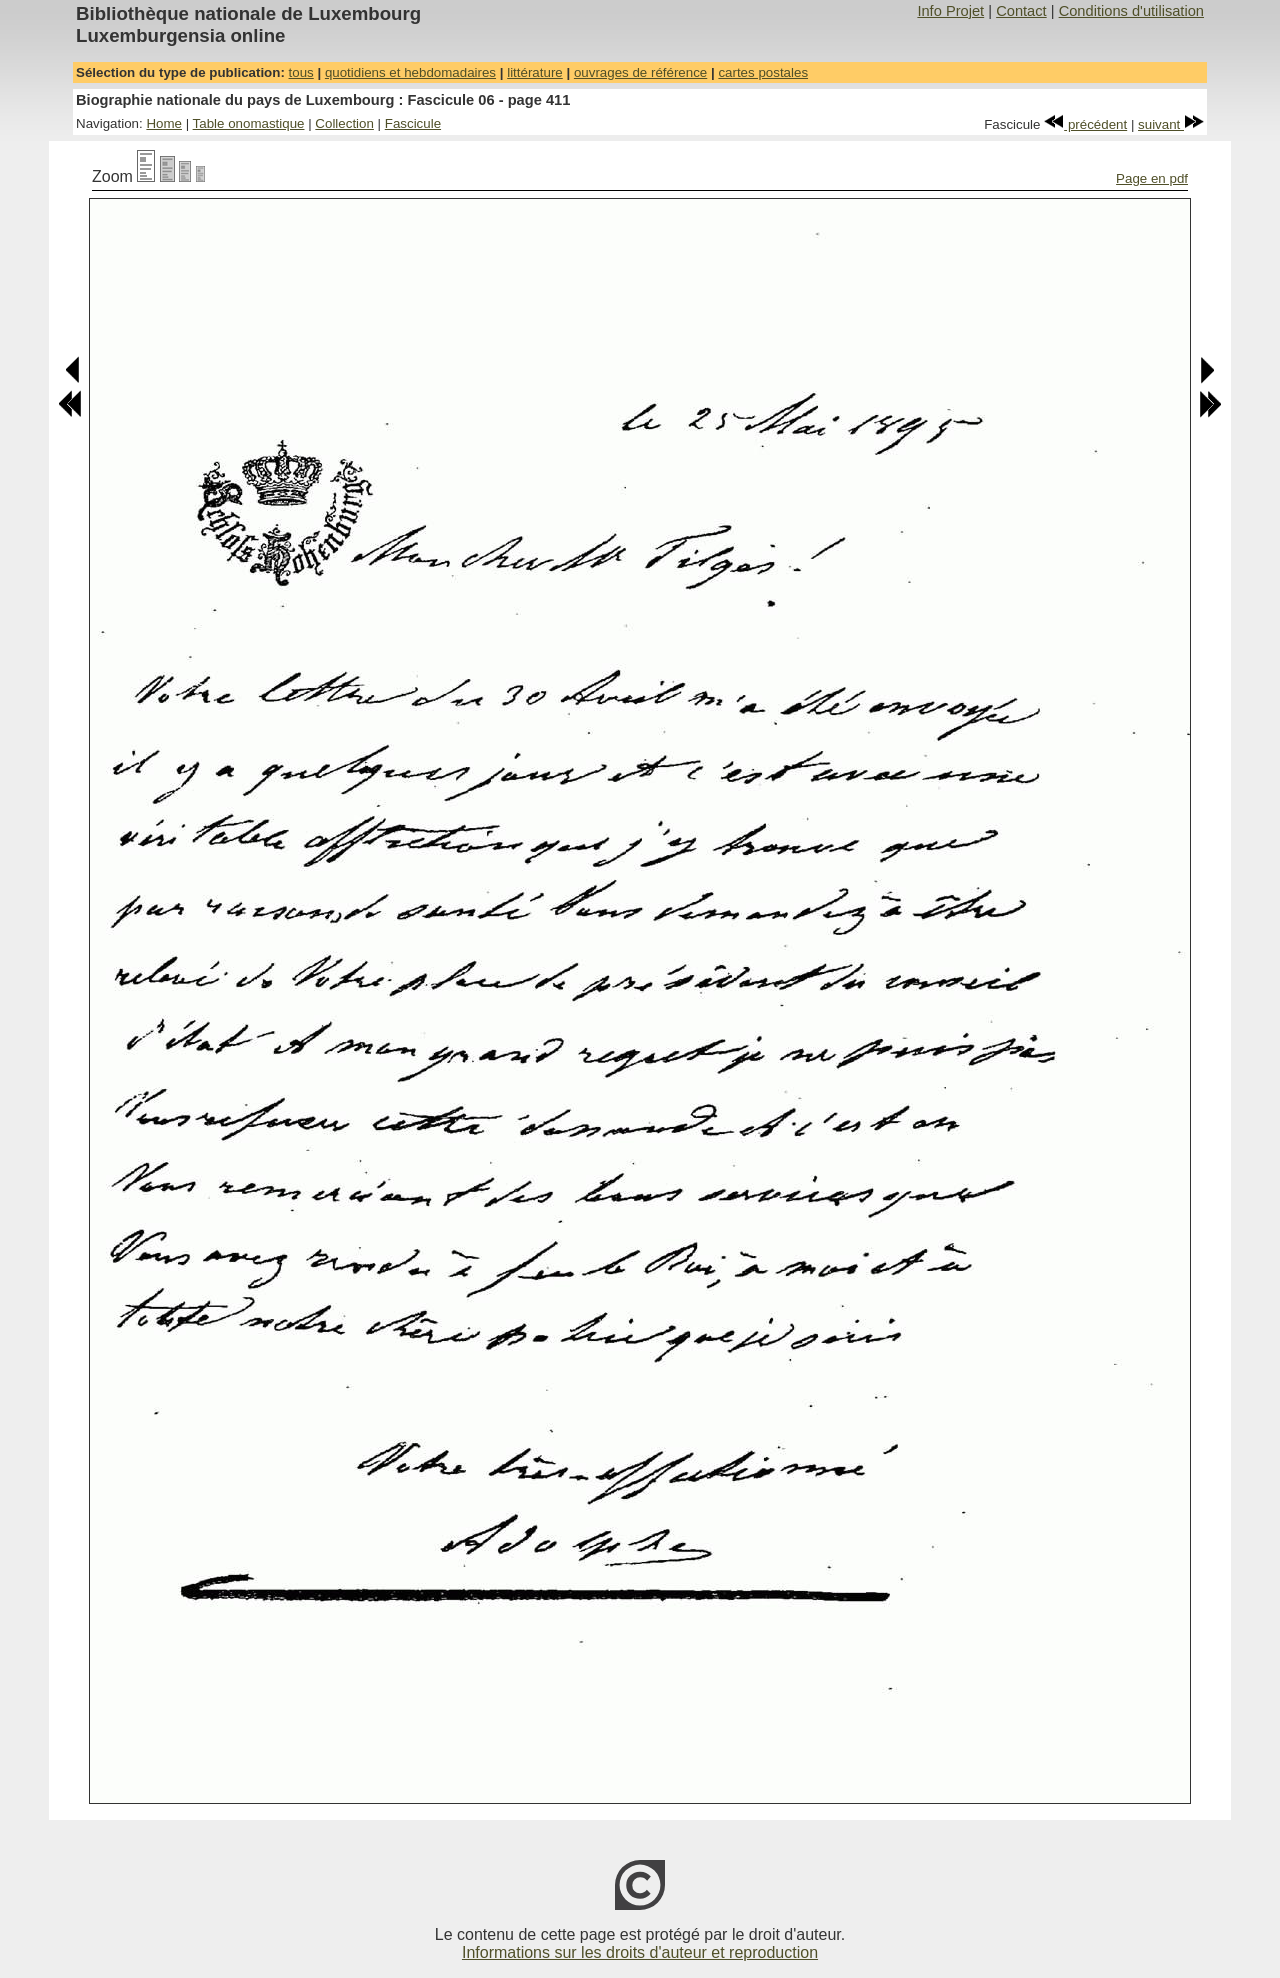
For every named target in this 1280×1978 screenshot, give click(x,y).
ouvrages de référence (640, 72)
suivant (1171, 124)
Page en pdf (1152, 178)
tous (301, 72)
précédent (1085, 124)
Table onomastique (249, 123)
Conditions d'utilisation (1131, 11)
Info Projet (950, 11)
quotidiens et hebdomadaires (410, 72)
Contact (1021, 11)
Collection (344, 123)
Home (164, 123)
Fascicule (413, 123)
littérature (535, 72)
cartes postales (763, 72)
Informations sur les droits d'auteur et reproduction (640, 1952)
